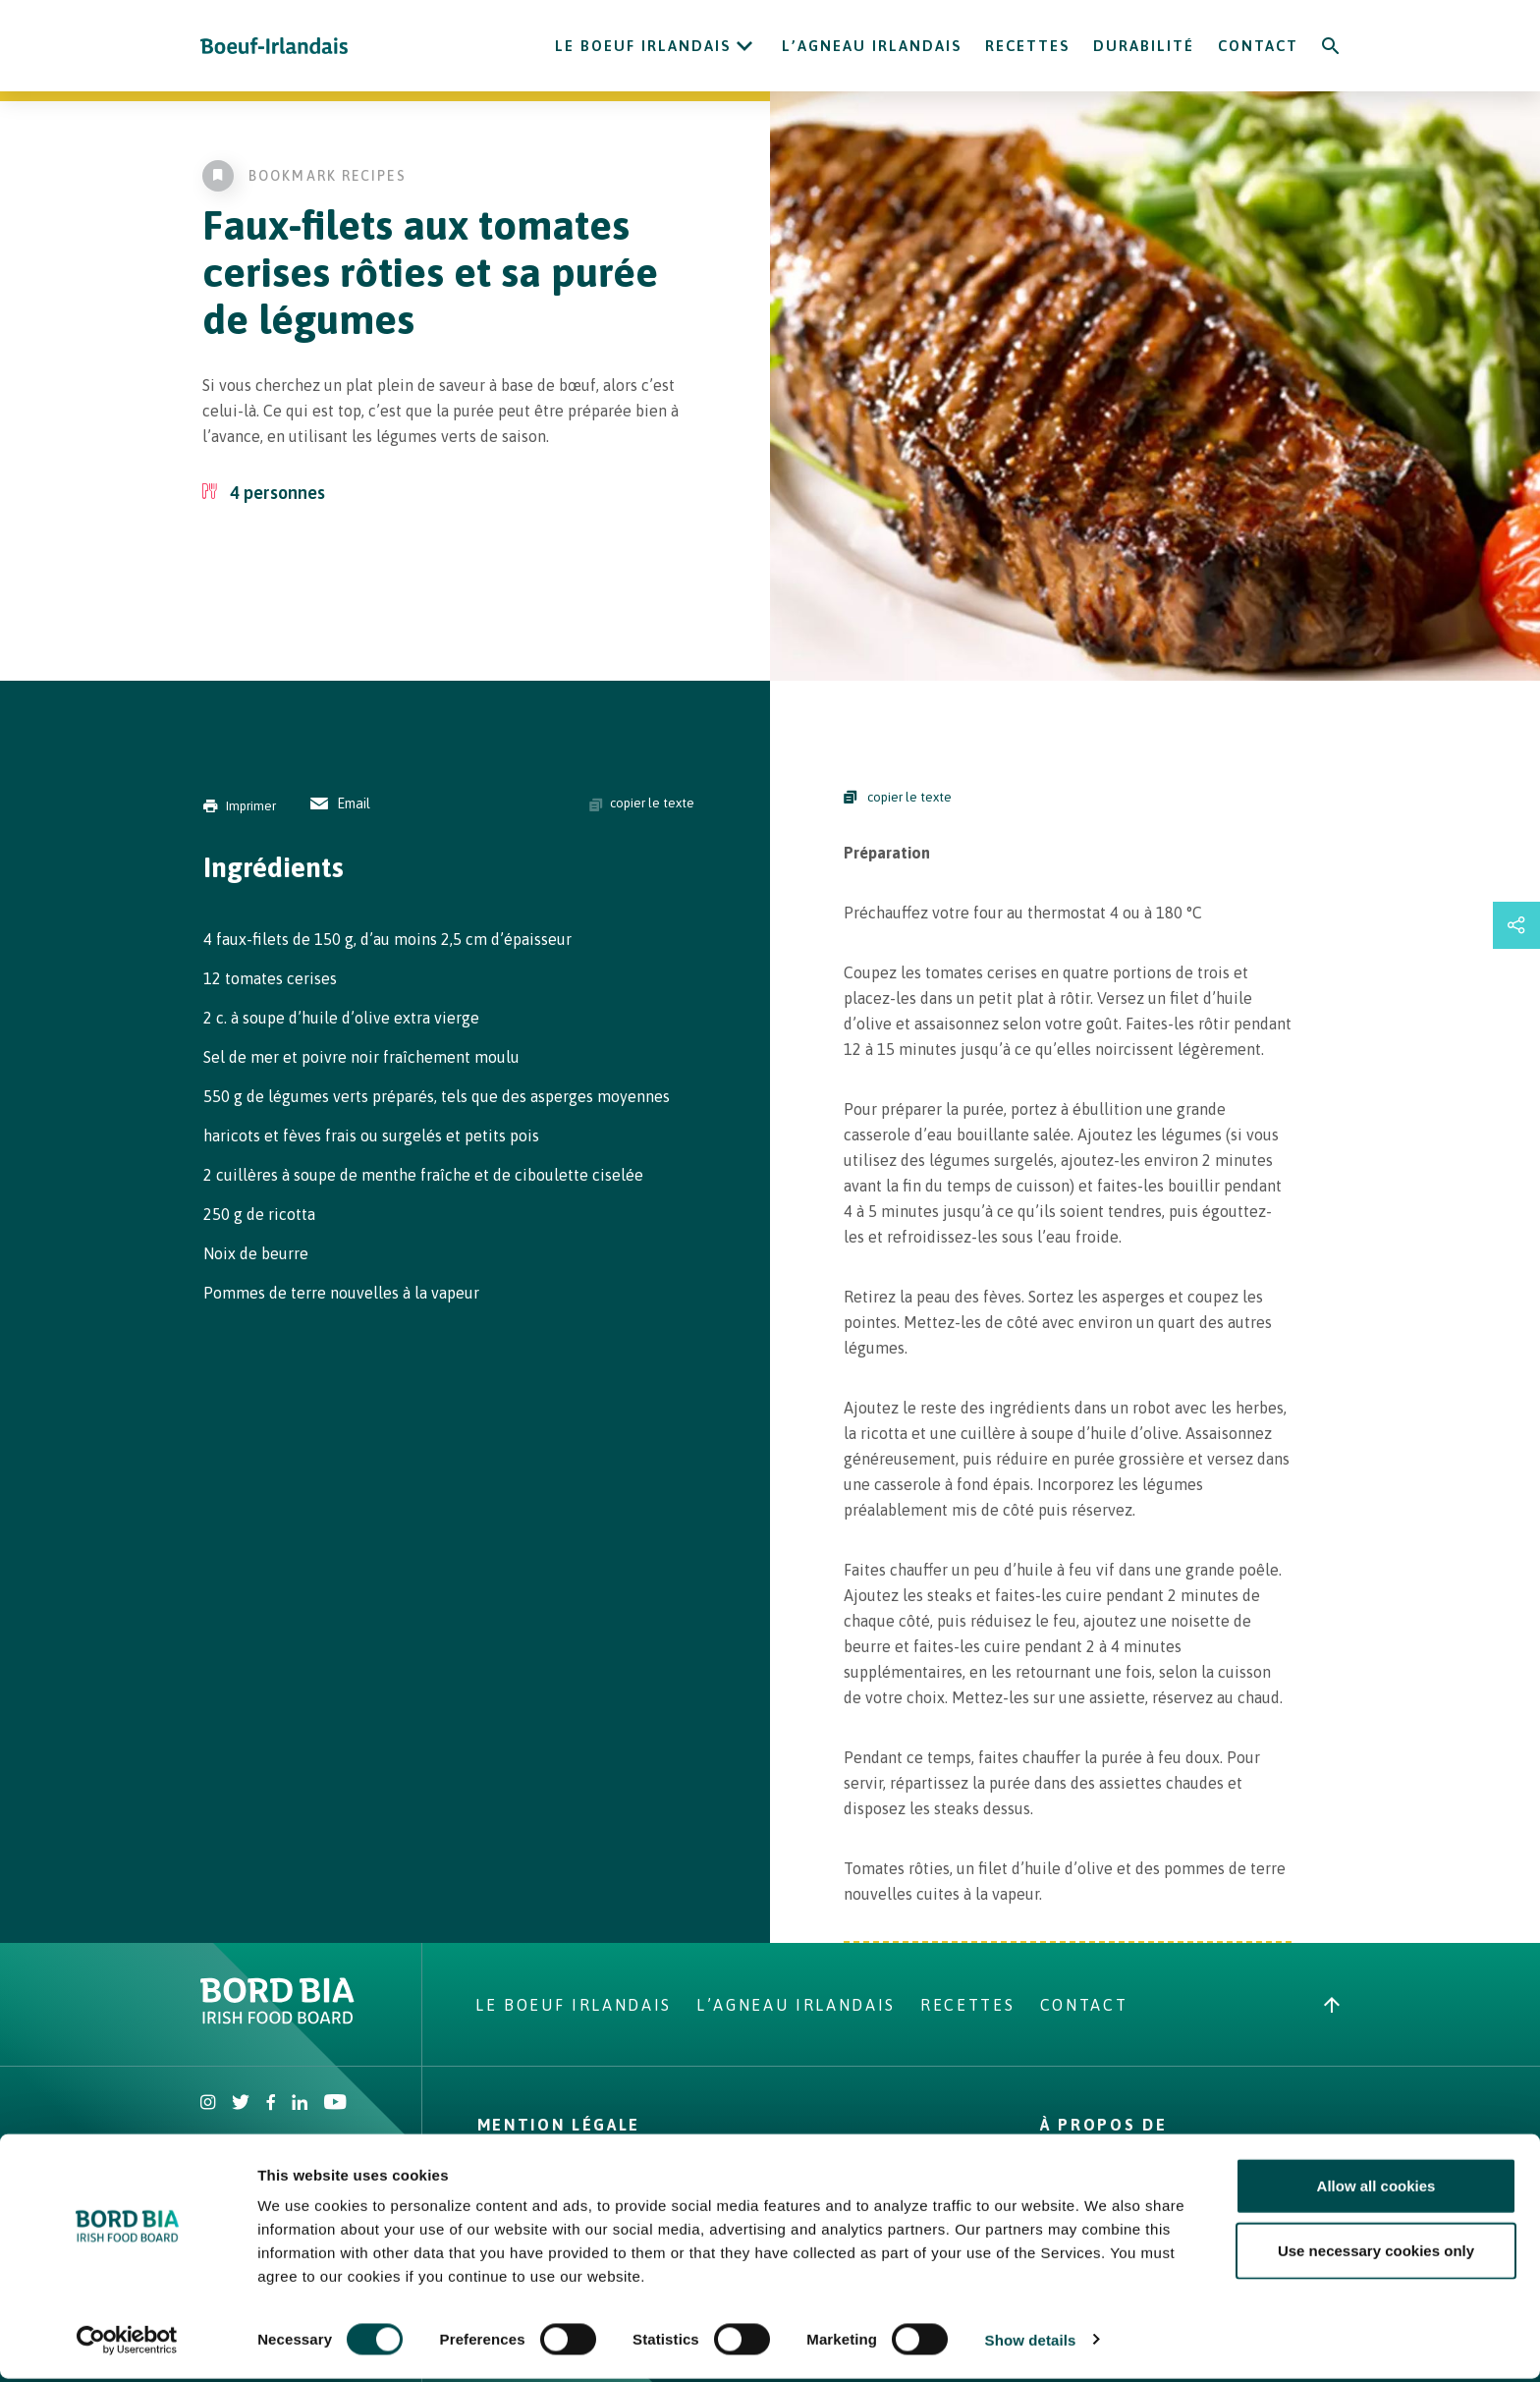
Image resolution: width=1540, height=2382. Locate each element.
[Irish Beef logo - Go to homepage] (274, 45)
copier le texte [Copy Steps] (898, 797)
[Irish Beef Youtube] (334, 2104)
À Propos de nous (1103, 2133)
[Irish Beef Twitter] (241, 2104)
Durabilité (1143, 45)
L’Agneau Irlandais (872, 45)
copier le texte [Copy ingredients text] (641, 803)
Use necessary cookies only (1376, 2253)
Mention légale (558, 2124)
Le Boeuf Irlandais (643, 45)
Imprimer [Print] (239, 806)
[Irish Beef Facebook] (271, 2104)
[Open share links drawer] (1516, 925)
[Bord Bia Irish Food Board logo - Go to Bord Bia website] (277, 2018)
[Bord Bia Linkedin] (299, 2104)
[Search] (1331, 46)
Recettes (1027, 45)
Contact (1258, 45)
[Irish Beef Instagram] (208, 2104)
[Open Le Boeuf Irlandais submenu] (744, 46)
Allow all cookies (1376, 2189)
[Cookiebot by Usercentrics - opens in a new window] (127, 2343)
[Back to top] (1332, 2005)
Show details (1030, 2343)
